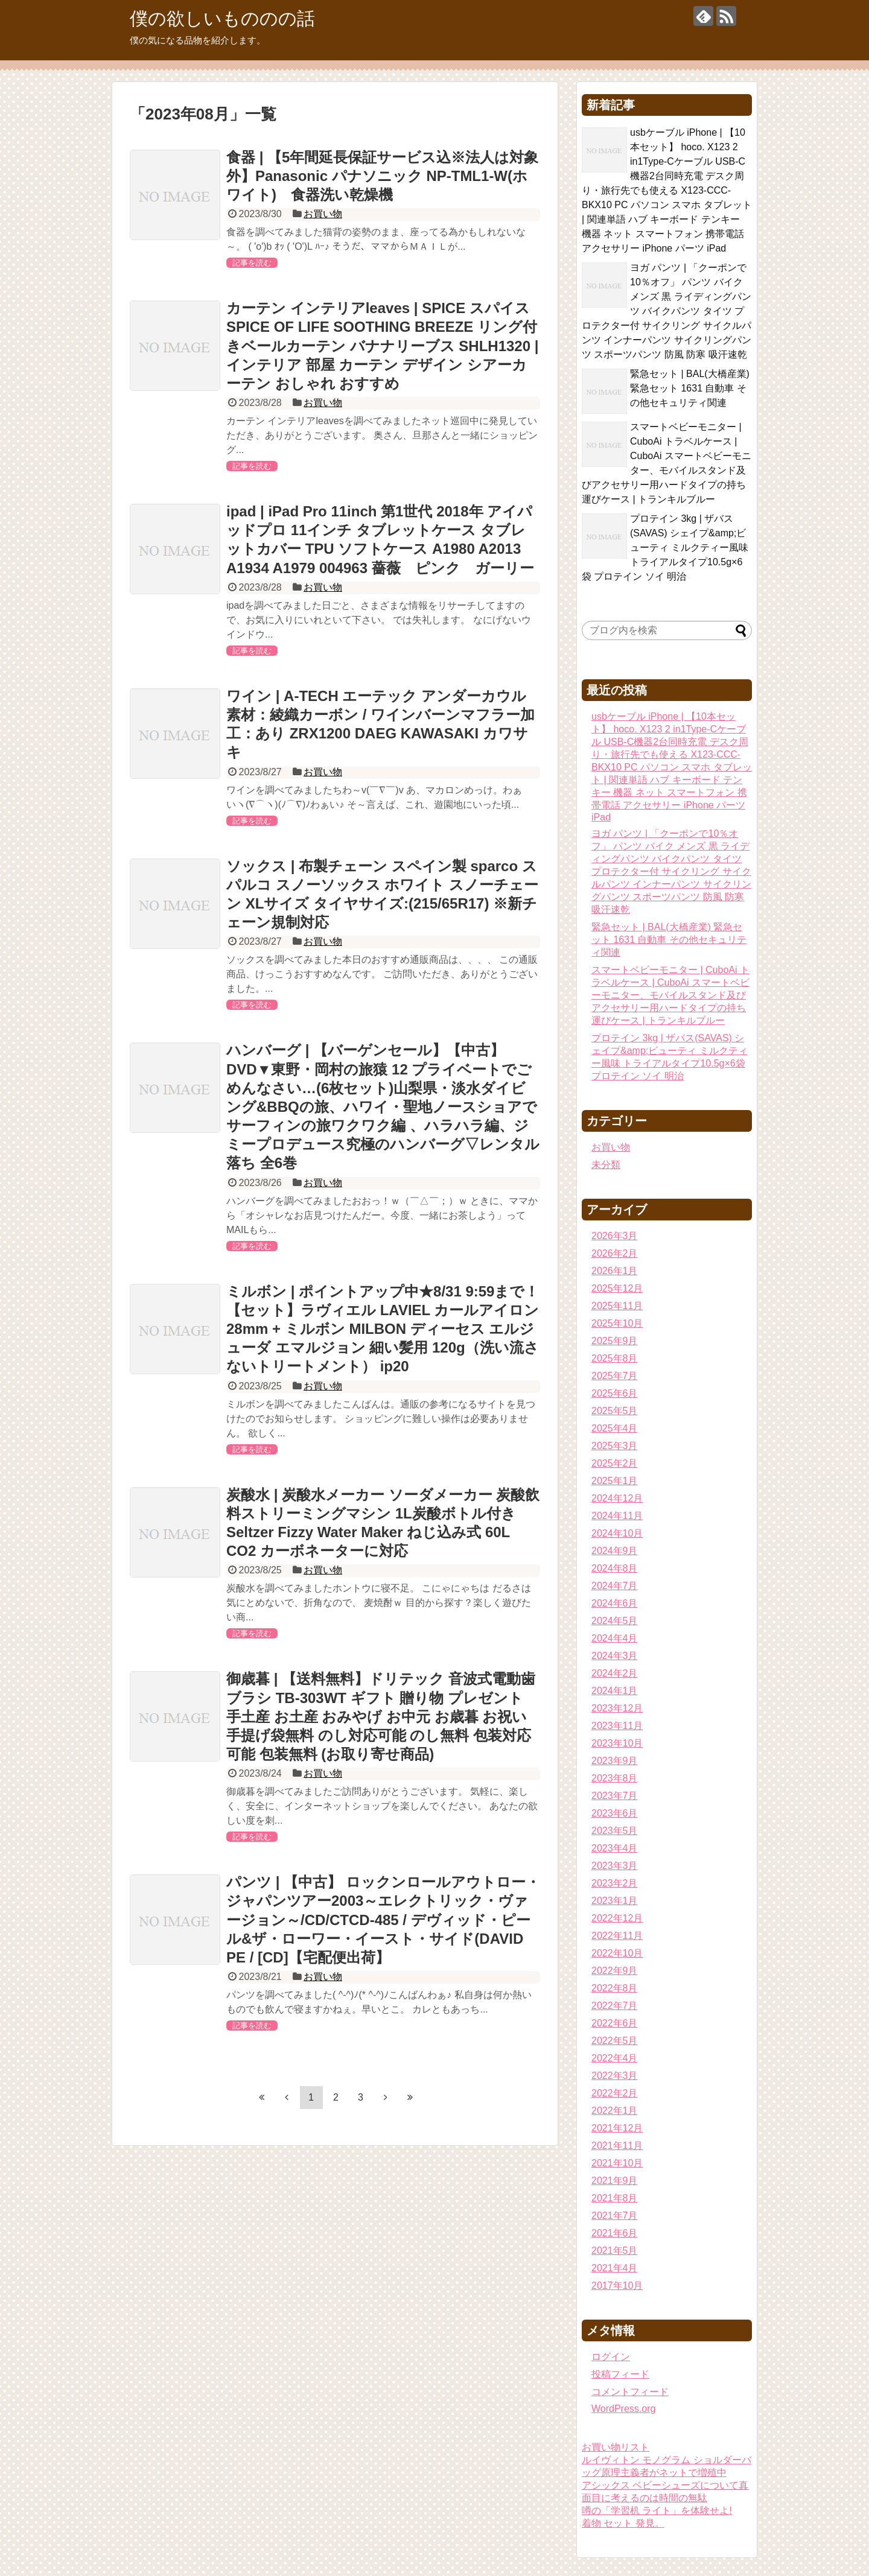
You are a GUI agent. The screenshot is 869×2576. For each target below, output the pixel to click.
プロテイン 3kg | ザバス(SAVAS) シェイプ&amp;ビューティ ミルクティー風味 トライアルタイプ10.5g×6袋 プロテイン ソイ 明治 (665, 547)
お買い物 (323, 214)
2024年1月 (614, 1691)
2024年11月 (617, 1516)
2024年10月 (617, 1533)
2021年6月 (614, 2233)
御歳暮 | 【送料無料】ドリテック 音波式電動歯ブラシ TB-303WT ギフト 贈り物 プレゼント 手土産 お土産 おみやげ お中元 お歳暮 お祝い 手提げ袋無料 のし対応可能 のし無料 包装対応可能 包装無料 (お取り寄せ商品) (380, 1716)
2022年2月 (614, 2093)
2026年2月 (614, 1253)
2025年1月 (614, 1481)
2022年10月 (617, 1953)
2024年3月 (614, 1656)
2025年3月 (614, 1446)
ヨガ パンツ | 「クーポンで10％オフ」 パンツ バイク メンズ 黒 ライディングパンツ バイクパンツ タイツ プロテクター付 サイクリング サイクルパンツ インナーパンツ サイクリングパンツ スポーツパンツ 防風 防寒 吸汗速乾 (666, 311)
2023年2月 (614, 1883)
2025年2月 (614, 1463)
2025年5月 (614, 1411)
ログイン (610, 2357)
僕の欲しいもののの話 (222, 18)
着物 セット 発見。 (623, 2523)
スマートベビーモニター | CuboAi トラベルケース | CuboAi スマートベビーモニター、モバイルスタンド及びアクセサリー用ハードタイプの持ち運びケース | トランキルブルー (670, 995)
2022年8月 (614, 1988)
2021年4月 (614, 2268)
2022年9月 (614, 1970)
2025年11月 (617, 1306)
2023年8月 (614, 1778)
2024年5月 (614, 1621)
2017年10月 (617, 2285)
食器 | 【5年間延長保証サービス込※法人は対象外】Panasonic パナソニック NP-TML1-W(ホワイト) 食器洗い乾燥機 (382, 176)
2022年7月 (614, 2005)
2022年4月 (614, 2058)
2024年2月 (614, 1673)
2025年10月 (617, 1323)
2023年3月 (614, 1866)
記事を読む (252, 262)
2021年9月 (614, 2180)
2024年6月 (614, 1603)
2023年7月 (614, 1796)
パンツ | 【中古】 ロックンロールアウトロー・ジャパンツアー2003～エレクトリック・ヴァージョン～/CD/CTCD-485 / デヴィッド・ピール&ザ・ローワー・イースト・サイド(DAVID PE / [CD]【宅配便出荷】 (383, 1919)
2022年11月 (617, 1935)
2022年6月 (614, 2023)
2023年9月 (614, 1761)
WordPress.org (623, 2408)
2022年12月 (617, 1918)
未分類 (605, 1165)
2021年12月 (617, 2128)
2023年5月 (614, 1831)
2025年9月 (614, 1341)
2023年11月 (617, 1726)
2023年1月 (614, 1901)
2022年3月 (614, 2075)
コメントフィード (630, 2392)
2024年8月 (614, 1568)
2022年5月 (614, 2040)
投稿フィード (620, 2374)
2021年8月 (614, 2198)
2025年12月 (617, 1288)
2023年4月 (614, 1848)
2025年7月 (614, 1376)
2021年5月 (614, 2250)
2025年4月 (614, 1428)
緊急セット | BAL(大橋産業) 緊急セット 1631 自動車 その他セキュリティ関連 (690, 388)
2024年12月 (617, 1498)
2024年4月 (614, 1638)
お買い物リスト (615, 2447)
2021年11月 (617, 2145)
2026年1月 (614, 1271)
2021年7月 (614, 2215)
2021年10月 (617, 2163)
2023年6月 (614, 1813)
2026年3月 (614, 1236)
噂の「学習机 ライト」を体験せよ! (657, 2510)
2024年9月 (614, 1551)
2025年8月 (614, 1358)
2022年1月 (614, 2110)
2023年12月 (617, 1708)
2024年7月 (614, 1586)
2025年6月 (614, 1393)
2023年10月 (617, 1743)
